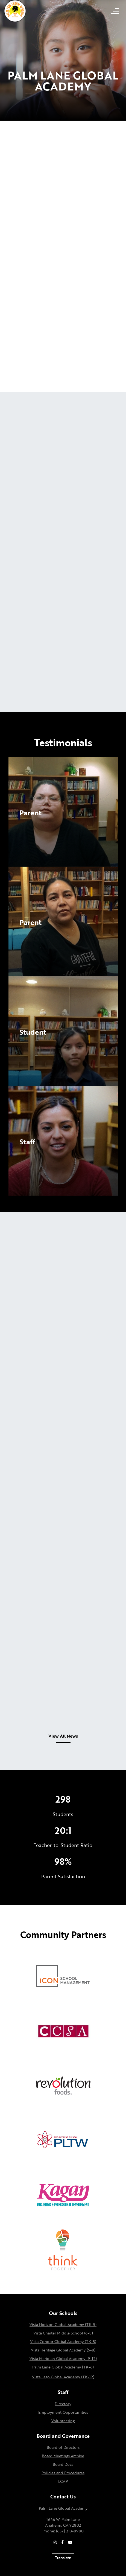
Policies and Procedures (63, 2473)
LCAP (63, 2481)
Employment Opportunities (63, 2412)
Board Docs (63, 2464)
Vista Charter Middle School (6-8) (63, 2333)
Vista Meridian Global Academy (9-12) (63, 2358)
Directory (63, 2404)
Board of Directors (63, 2447)
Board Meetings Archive (63, 2456)
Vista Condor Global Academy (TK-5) (63, 2341)
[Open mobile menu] (115, 11)
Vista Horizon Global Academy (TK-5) (63, 2324)
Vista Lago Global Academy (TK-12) (63, 2377)
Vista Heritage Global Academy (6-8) (63, 2350)
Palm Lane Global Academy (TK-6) (63, 2367)
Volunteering (63, 2421)
